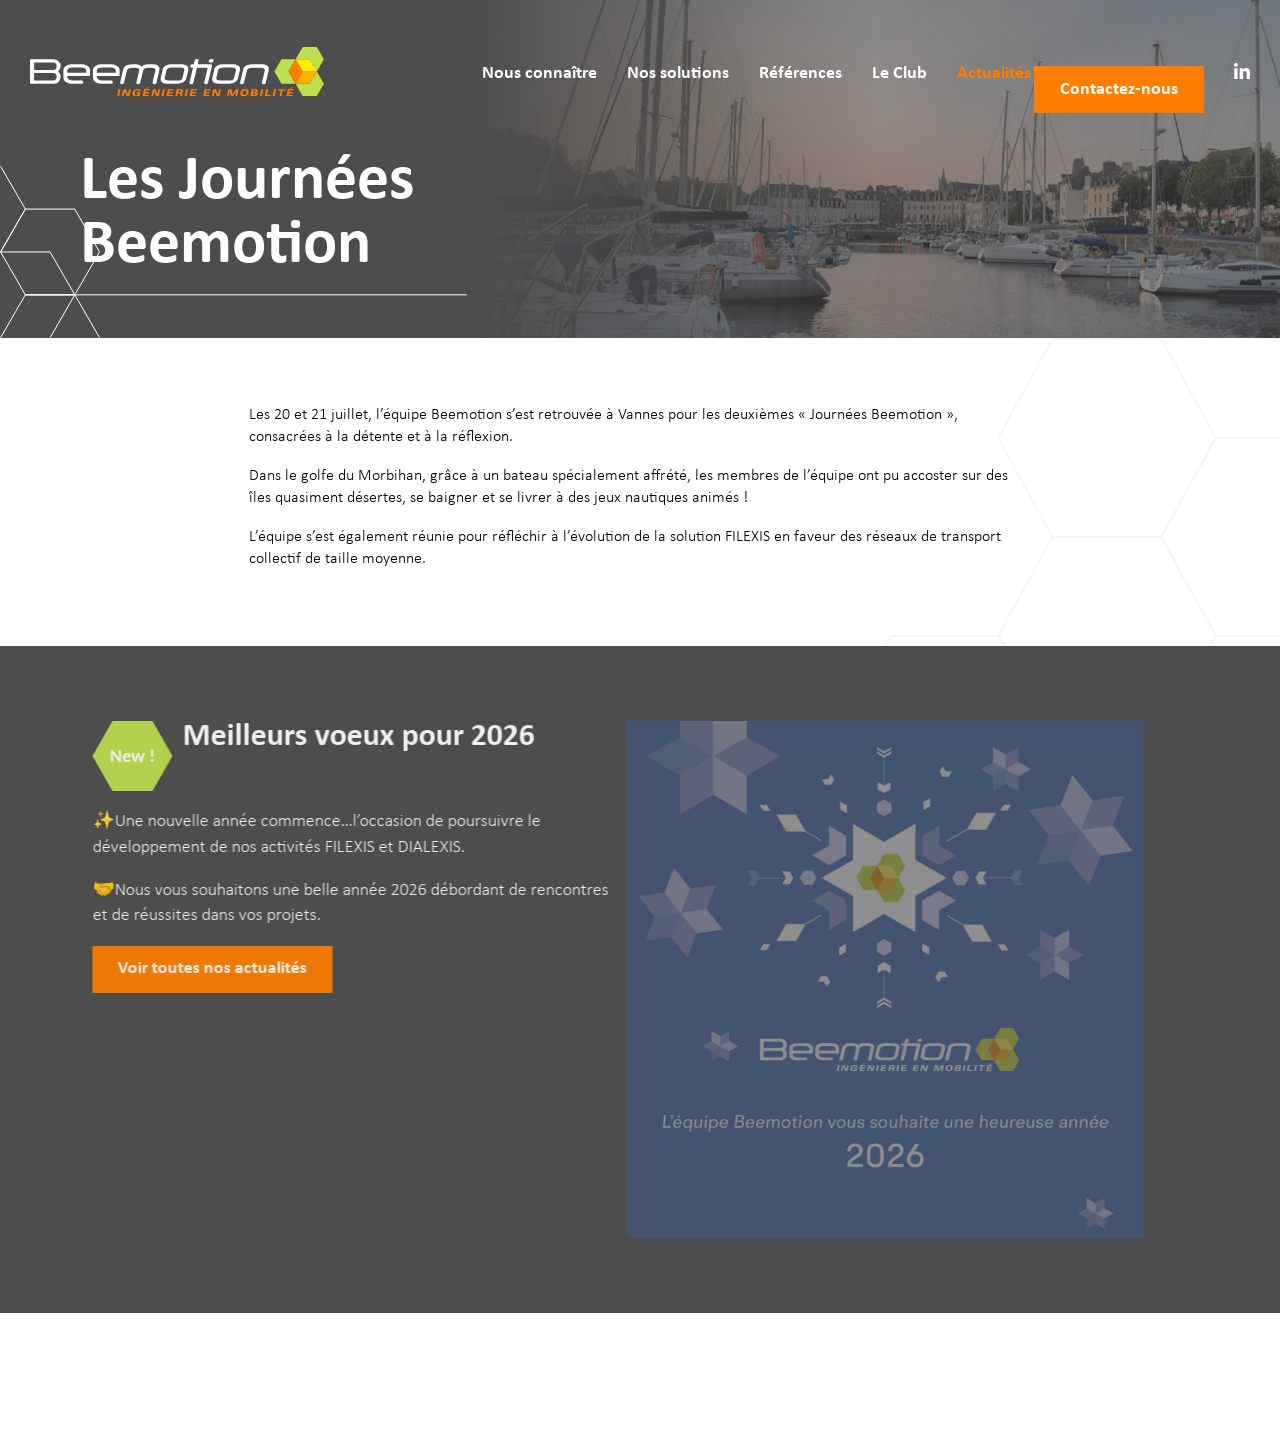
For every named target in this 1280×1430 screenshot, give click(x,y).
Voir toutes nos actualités (196, 968)
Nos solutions (651, 47)
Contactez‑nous (1119, 47)
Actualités (967, 47)
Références (773, 47)
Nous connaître (512, 47)
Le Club (872, 47)
